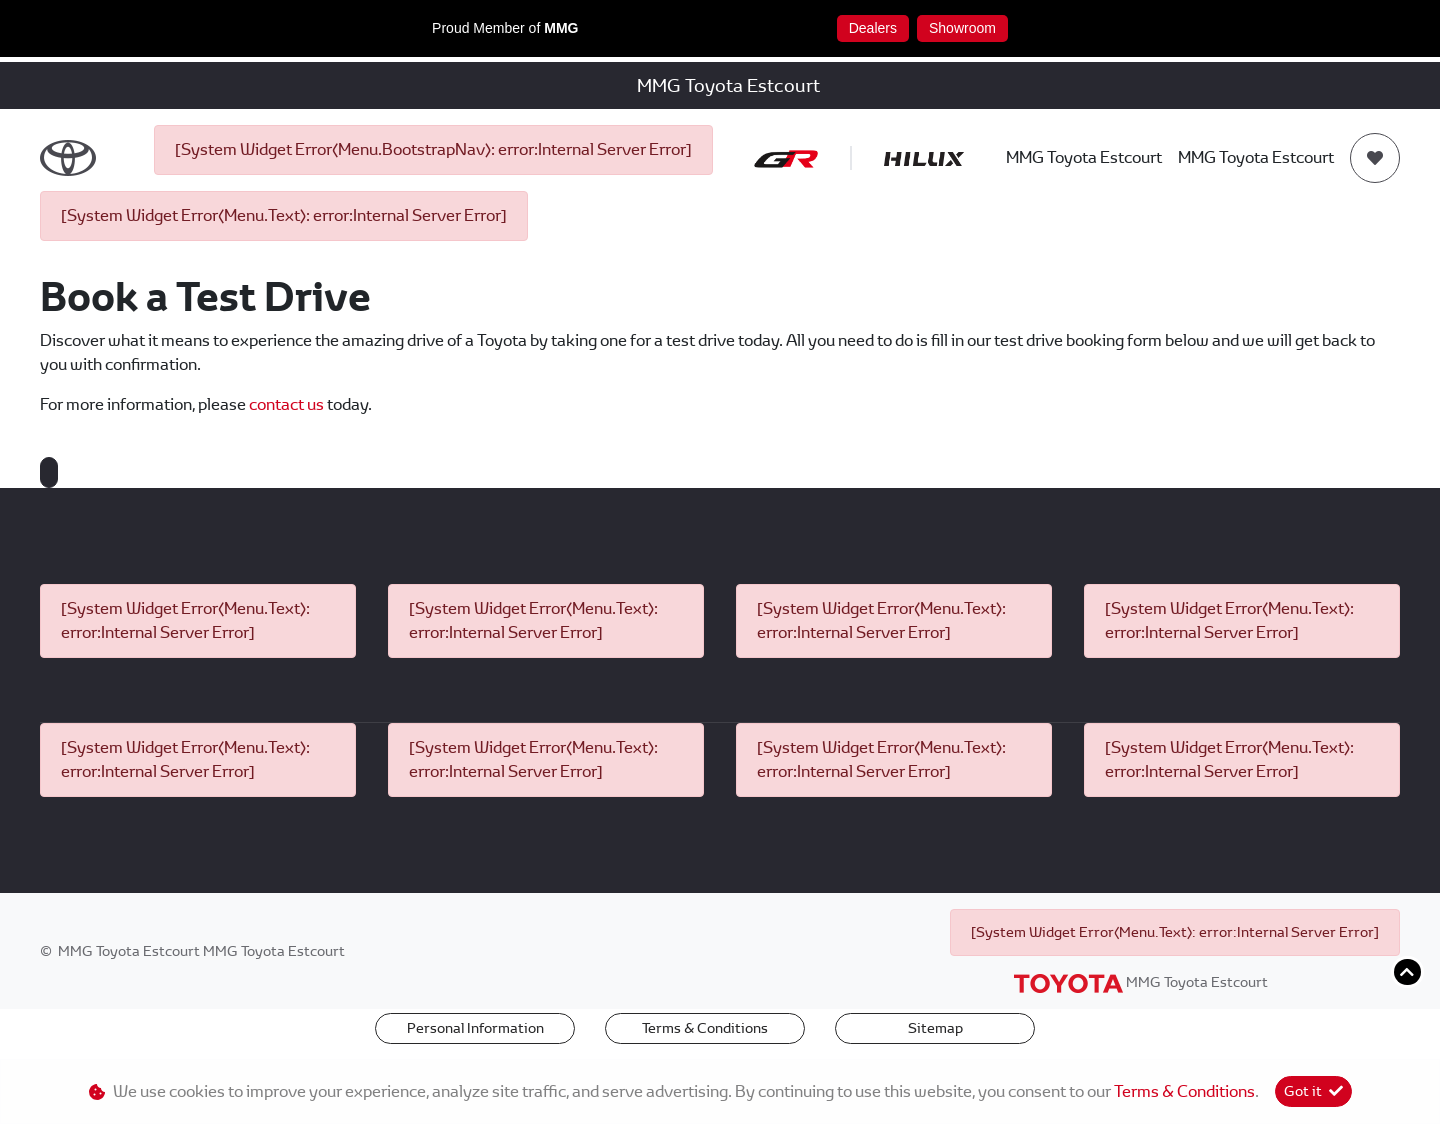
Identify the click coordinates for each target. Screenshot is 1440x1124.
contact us (288, 404)
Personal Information (475, 1028)
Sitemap (935, 1028)
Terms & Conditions (705, 1028)
